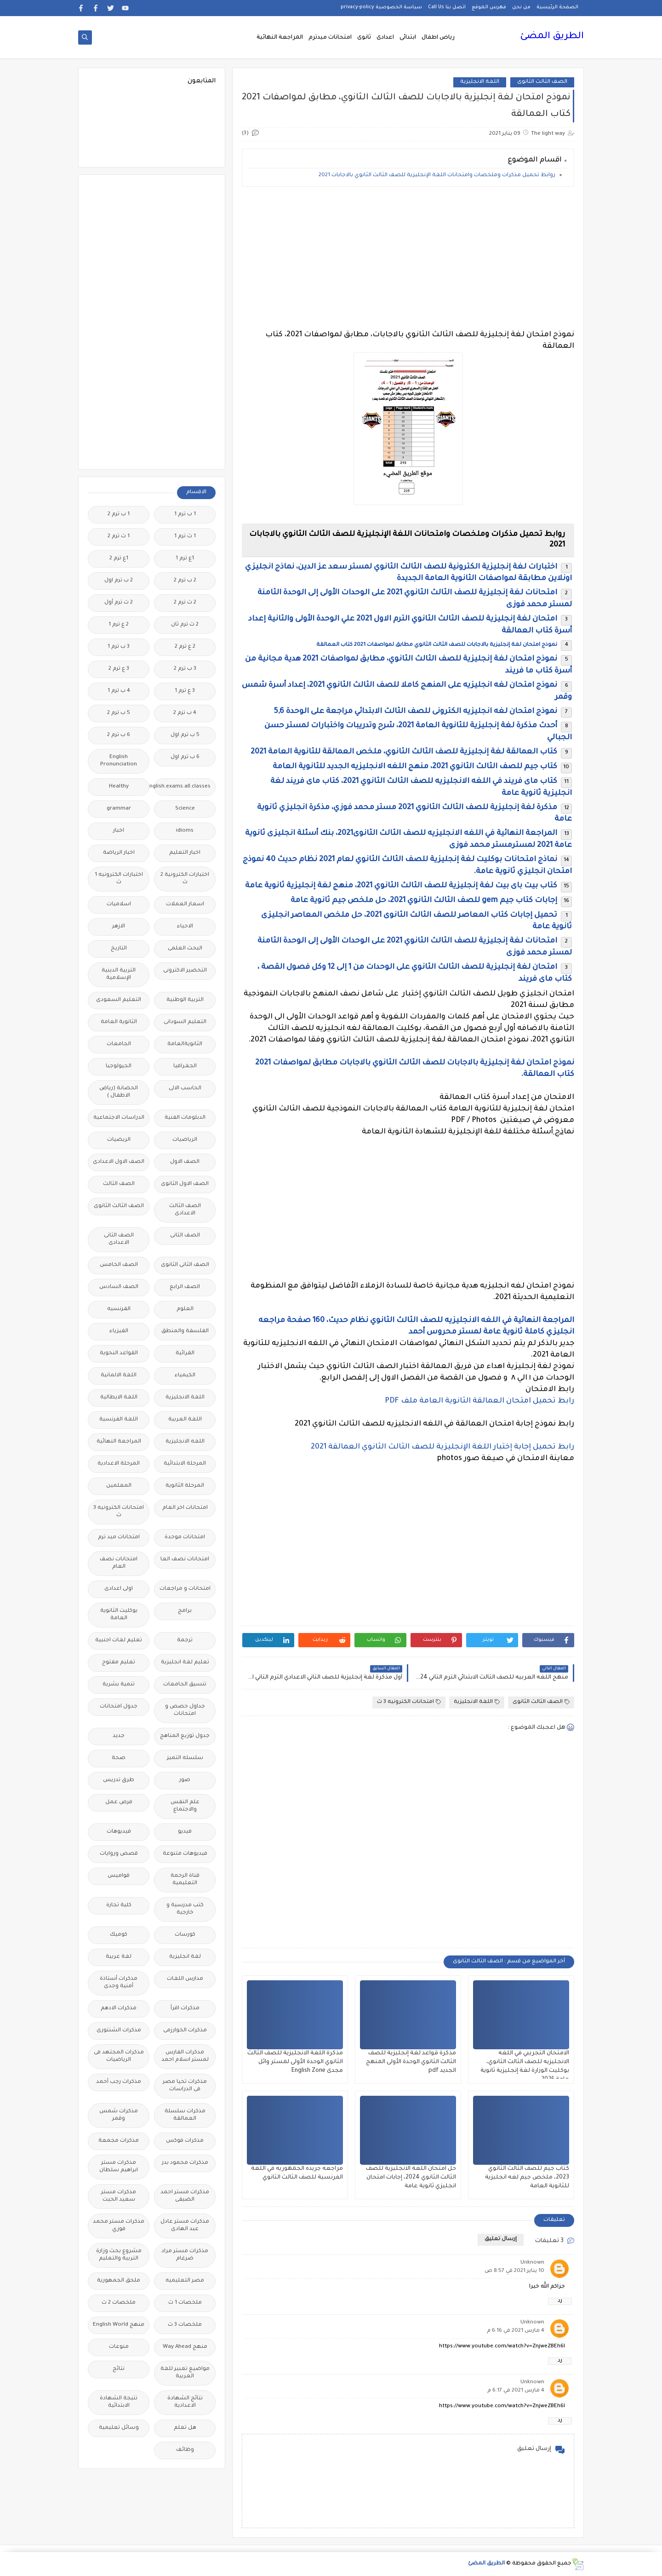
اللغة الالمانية (119, 1376)
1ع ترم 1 (185, 559)
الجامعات (119, 1044)
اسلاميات (119, 905)
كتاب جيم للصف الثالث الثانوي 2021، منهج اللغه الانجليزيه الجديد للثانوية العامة (415, 767)
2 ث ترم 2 (185, 603)
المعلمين (118, 1486)
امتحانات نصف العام (118, 1563)
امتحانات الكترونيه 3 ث (409, 1702)
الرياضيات (184, 1140)
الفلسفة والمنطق (185, 1331)
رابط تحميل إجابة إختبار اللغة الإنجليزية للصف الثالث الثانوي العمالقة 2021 (442, 1447)
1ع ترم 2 (118, 559)
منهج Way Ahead (185, 2347)
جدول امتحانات (118, 1707)
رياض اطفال (438, 37)
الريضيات (119, 1140)
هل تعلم (185, 2428)
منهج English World (118, 2325)
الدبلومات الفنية (185, 1118)
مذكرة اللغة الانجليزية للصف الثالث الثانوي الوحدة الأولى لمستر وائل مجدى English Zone (295, 2062)
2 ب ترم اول (118, 581)
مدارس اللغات (185, 1979)
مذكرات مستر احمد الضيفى (184, 2196)
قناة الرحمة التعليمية (185, 1879)
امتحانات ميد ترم (119, 1538)
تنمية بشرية (119, 1685)
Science (185, 809)
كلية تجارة (118, 1906)
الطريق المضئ (552, 37)
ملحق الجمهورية (118, 2281)
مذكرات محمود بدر (185, 2163)
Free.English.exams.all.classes (182, 787)
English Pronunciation (118, 761)
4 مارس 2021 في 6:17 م (515, 2391)
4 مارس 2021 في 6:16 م (515, 2331)
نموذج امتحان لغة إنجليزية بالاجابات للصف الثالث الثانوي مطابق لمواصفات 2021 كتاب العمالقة (436, 645)
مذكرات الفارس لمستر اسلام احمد (185, 2056)
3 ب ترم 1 (119, 647)
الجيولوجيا (118, 1067)
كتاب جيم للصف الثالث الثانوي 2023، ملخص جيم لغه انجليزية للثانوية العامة (527, 2178)
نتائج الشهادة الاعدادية (185, 2402)
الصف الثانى (185, 1236)
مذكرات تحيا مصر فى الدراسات (185, 2086)
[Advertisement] (407, 258)
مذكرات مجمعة (118, 2141)
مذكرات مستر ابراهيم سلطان (118, 2167)
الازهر (118, 927)
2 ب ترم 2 (185, 581)
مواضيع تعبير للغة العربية (185, 2373)
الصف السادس (118, 1287)
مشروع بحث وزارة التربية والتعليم (119, 2255)
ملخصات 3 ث (185, 2325)
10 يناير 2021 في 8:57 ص (514, 2271)
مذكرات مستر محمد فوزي (118, 2225)
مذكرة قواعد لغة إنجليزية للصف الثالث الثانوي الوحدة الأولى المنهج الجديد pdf (411, 2062)
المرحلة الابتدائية (185, 1464)
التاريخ (119, 949)
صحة (119, 1758)
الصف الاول (185, 1162)
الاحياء (185, 927)
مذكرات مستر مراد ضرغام (184, 2255)
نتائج (119, 2369)
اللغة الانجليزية (479, 82)
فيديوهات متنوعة (185, 1854)
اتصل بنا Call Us (447, 7)
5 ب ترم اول (185, 735)
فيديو (185, 1832)
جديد (119, 1736)
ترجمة (185, 1641)
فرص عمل (118, 1803)
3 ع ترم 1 (185, 691)
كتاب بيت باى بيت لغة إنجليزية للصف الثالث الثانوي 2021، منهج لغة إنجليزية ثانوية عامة (401, 886)
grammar (119, 809)
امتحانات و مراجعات (185, 1589)
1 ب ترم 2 (119, 515)
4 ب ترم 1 (119, 691)
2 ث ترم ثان (185, 625)
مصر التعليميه (185, 2281)
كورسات (185, 1935)
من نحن (521, 7)
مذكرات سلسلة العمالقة (185, 2115)
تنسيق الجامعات (184, 1685)
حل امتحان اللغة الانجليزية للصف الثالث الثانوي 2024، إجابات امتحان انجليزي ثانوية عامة (411, 2178)
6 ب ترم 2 (118, 735)
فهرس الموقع (489, 7)
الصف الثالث (119, 1184)
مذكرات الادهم (119, 2009)
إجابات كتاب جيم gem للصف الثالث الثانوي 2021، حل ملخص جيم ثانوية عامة (424, 901)
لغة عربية (118, 1957)
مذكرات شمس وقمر (118, 2115)
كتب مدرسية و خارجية (185, 1909)
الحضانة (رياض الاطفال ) (118, 1092)
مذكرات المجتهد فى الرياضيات (119, 2056)
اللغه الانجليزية (185, 1442)
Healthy (119, 787)
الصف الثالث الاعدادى (185, 1210)
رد (560, 2301)
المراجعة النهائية (280, 37)
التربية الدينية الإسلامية (119, 974)
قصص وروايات (119, 1854)
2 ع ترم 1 (118, 625)
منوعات (119, 2347)
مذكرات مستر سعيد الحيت (118, 2196)
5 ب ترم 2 (118, 713)
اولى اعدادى (118, 1589)
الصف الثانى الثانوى (185, 1265)
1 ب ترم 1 (185, 515)
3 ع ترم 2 (118, 669)
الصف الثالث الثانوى (542, 82)
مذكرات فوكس (185, 2141)
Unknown (532, 2263)
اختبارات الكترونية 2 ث (184, 879)
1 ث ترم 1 (185, 537)
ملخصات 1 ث (185, 2303)
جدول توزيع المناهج (185, 1736)
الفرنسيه (119, 1309)
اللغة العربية (185, 1420)
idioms (185, 831)
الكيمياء (185, 1376)
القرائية (185, 1354)
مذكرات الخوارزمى (185, 2031)
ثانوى (364, 37)
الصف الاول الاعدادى (118, 1162)
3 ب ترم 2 (185, 669)
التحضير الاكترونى (185, 971)
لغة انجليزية (185, 1957)
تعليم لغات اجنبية (118, 1641)
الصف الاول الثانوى (185, 1184)
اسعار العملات (185, 905)
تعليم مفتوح (118, 1663)
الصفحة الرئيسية (557, 7)
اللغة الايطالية (118, 1398)
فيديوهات (119, 1832)
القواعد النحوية (119, 1354)
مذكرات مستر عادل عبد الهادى (184, 2225)
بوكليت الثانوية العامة (118, 1615)
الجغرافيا (185, 1067)
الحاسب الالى (185, 1089)
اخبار (118, 831)
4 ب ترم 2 (184, 713)
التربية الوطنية (185, 1000)
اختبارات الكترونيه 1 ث (119, 879)
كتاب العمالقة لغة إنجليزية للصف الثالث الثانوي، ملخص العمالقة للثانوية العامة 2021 (404, 752)
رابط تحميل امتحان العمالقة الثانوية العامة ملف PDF (479, 1401)
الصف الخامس (119, 1265)
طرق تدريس (118, 1780)
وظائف (185, 2450)
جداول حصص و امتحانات (185, 1710)
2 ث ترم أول (118, 603)
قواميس (119, 1876)
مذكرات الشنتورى (119, 2031)
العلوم (185, 1309)
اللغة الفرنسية (118, 1420)
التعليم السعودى (118, 1000)
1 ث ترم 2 (119, 537)
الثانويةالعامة (184, 1044)
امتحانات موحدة (185, 1538)
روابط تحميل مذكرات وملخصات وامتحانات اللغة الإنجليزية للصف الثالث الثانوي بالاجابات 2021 (437, 175)
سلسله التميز (185, 1758)
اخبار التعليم (184, 853)
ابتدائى (407, 37)
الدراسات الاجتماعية (118, 1118)
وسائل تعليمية (119, 2428)
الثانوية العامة (119, 1022)
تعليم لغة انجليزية (185, 1663)
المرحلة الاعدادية (118, 1464)
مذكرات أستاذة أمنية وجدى (118, 1983)
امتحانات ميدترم (330, 37)
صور (184, 1780)
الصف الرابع (185, 1287)
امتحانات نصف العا (184, 1560)
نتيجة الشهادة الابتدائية (118, 2402)
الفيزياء (118, 1331)
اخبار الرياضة (119, 853)
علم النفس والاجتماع (185, 1806)
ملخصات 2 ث (119, 2303)
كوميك (118, 1935)
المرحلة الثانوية (185, 1486)
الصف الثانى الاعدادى (119, 1239)
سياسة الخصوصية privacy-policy (381, 7)
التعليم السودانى (185, 1022)
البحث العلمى (185, 949)
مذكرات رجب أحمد (118, 2082)
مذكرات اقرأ (185, 2009)
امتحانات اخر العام (185, 1508)
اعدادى (385, 37)
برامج (185, 1611)
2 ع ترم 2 (185, 647)
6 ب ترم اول (185, 757)
